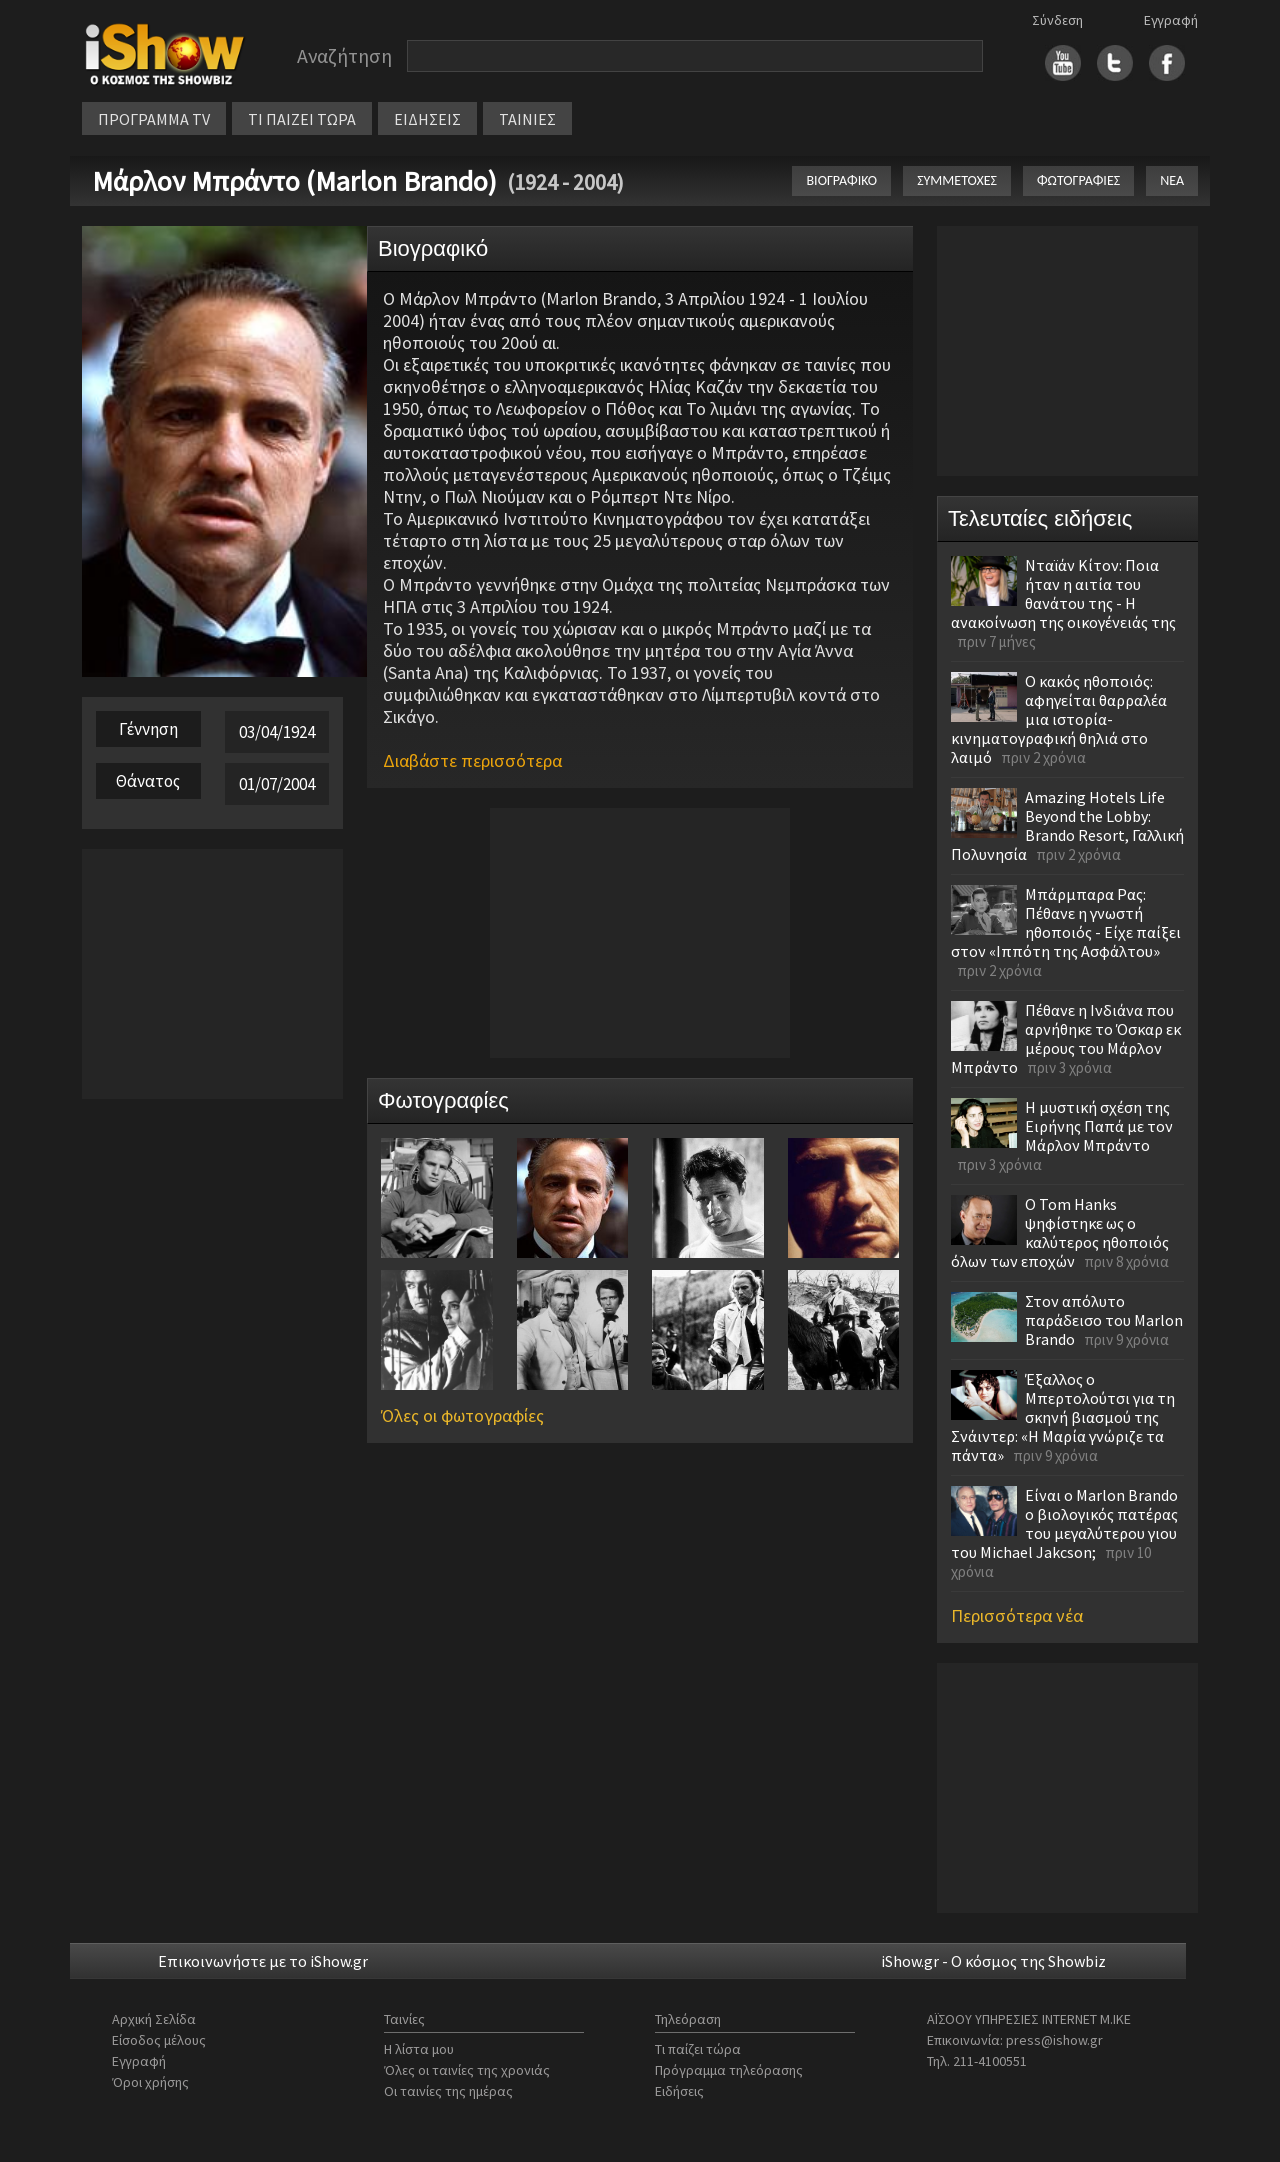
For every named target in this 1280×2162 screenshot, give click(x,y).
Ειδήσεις (679, 2091)
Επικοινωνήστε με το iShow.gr (263, 1961)
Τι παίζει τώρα (698, 2049)
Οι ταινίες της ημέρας (448, 2091)
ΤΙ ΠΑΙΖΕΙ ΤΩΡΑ (302, 119)
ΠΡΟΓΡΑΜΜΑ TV (154, 119)
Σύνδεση (1057, 20)
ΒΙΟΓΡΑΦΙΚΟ (841, 180)
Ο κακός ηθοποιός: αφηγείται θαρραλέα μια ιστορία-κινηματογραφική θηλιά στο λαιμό (1059, 719)
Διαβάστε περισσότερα (472, 760)
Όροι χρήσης (150, 2082)
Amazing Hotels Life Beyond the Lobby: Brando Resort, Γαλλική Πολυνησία (1067, 825)
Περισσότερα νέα (1017, 1615)
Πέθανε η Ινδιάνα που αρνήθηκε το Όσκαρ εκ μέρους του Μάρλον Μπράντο (1066, 1038)
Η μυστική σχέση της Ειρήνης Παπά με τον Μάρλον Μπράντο (1099, 1126)
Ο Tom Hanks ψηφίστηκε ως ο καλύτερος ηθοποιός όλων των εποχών (1060, 1232)
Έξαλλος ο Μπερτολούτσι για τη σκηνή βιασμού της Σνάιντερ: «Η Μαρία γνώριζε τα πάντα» (1063, 1417)
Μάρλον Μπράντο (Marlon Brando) (294, 181)
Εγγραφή (1171, 20)
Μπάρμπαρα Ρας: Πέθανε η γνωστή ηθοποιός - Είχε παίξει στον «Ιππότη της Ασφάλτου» (1066, 922)
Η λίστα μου (419, 2049)
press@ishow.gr (1054, 2040)
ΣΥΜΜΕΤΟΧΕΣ (957, 180)
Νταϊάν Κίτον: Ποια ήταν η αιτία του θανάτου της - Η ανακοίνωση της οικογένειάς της (1063, 593)
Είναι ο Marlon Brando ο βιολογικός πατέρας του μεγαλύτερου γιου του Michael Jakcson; (1064, 1523)
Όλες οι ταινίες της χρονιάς (467, 2070)
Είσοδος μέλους (159, 2040)
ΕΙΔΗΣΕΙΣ (427, 119)
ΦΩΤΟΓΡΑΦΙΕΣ (1078, 180)
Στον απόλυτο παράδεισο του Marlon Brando (1104, 1320)
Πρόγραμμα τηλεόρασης (729, 2070)
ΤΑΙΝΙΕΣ (527, 119)
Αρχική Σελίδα (154, 2019)
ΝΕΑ (1172, 180)
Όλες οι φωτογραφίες (462, 1415)
